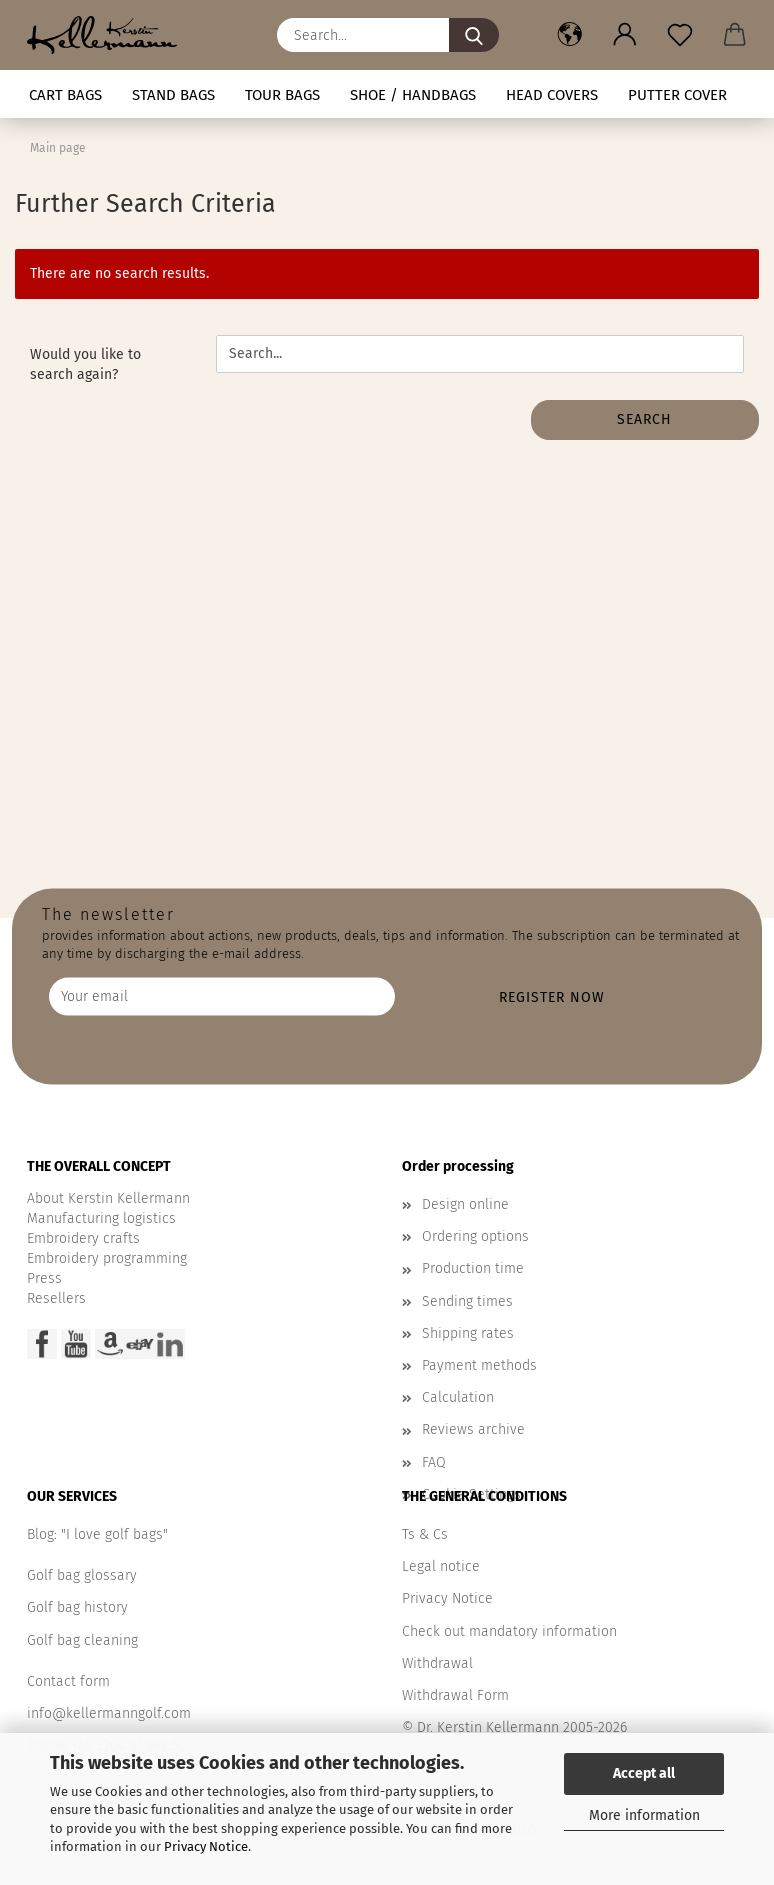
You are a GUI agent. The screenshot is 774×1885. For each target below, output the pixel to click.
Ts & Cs (425, 1534)
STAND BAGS (173, 95)
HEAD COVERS (552, 95)
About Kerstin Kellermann (108, 1198)
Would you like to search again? (85, 364)
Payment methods (479, 1365)
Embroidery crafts (83, 1238)
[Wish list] (679, 35)
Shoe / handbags (413, 95)
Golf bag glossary (82, 1575)
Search (644, 419)
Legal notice (441, 1566)
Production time (473, 1268)
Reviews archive (473, 1429)
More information (644, 1815)
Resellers (56, 1298)
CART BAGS (65, 95)
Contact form (68, 1681)
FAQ (434, 1462)
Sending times (467, 1301)
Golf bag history (77, 1607)
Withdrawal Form (455, 1695)
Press (44, 1278)
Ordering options (475, 1236)
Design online (465, 1204)
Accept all (644, 1773)
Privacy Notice (206, 1846)
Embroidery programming (107, 1258)
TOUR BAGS (282, 95)
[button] (569, 35)
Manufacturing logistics (101, 1218)
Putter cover (677, 95)
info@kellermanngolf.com (109, 1713)
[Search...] (474, 35)
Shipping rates (468, 1333)
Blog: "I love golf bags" (97, 1534)
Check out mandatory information (509, 1631)
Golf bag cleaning (82, 1640)
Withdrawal (437, 1663)
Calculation (458, 1397)
